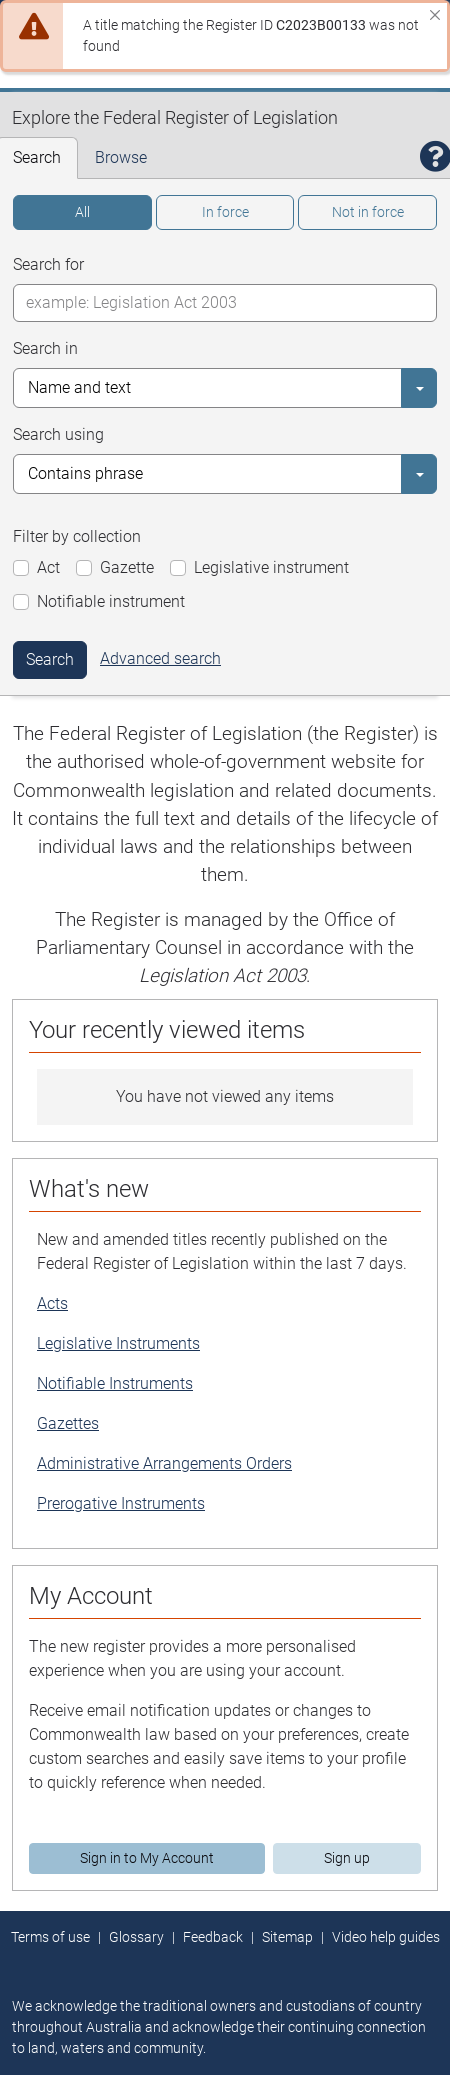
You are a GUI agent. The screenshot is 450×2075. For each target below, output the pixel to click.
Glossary (136, 1937)
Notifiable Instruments (115, 1383)
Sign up (347, 1858)
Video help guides (386, 1937)
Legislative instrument (271, 567)
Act (48, 567)
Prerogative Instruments (121, 1503)
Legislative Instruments (118, 1343)
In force (225, 212)
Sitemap (287, 1937)
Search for (48, 264)
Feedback (213, 1937)
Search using (58, 434)
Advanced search (160, 658)
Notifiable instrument (111, 601)
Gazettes (68, 1423)
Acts (52, 1303)
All (82, 212)
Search (50, 659)
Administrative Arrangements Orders (164, 1463)
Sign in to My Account (147, 1858)
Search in (45, 348)
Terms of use (50, 1937)
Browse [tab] (121, 157)
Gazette (127, 567)
